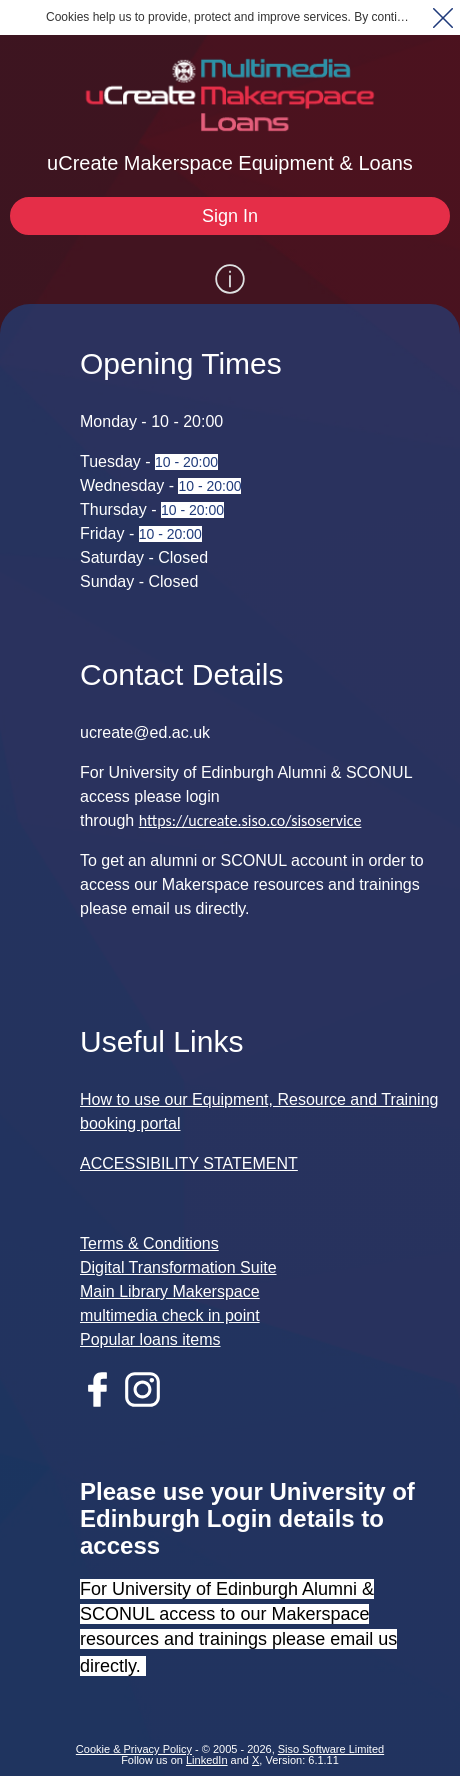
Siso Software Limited (331, 1749)
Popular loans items (150, 1339)
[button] (442, 17)
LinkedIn (207, 1760)
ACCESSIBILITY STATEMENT (189, 1163)
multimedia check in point (170, 1315)
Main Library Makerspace (170, 1291)
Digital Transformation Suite (178, 1267)
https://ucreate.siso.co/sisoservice (250, 820)
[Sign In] (230, 216)
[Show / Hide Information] (230, 279)
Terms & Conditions (149, 1243)
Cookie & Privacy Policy (134, 1749)
